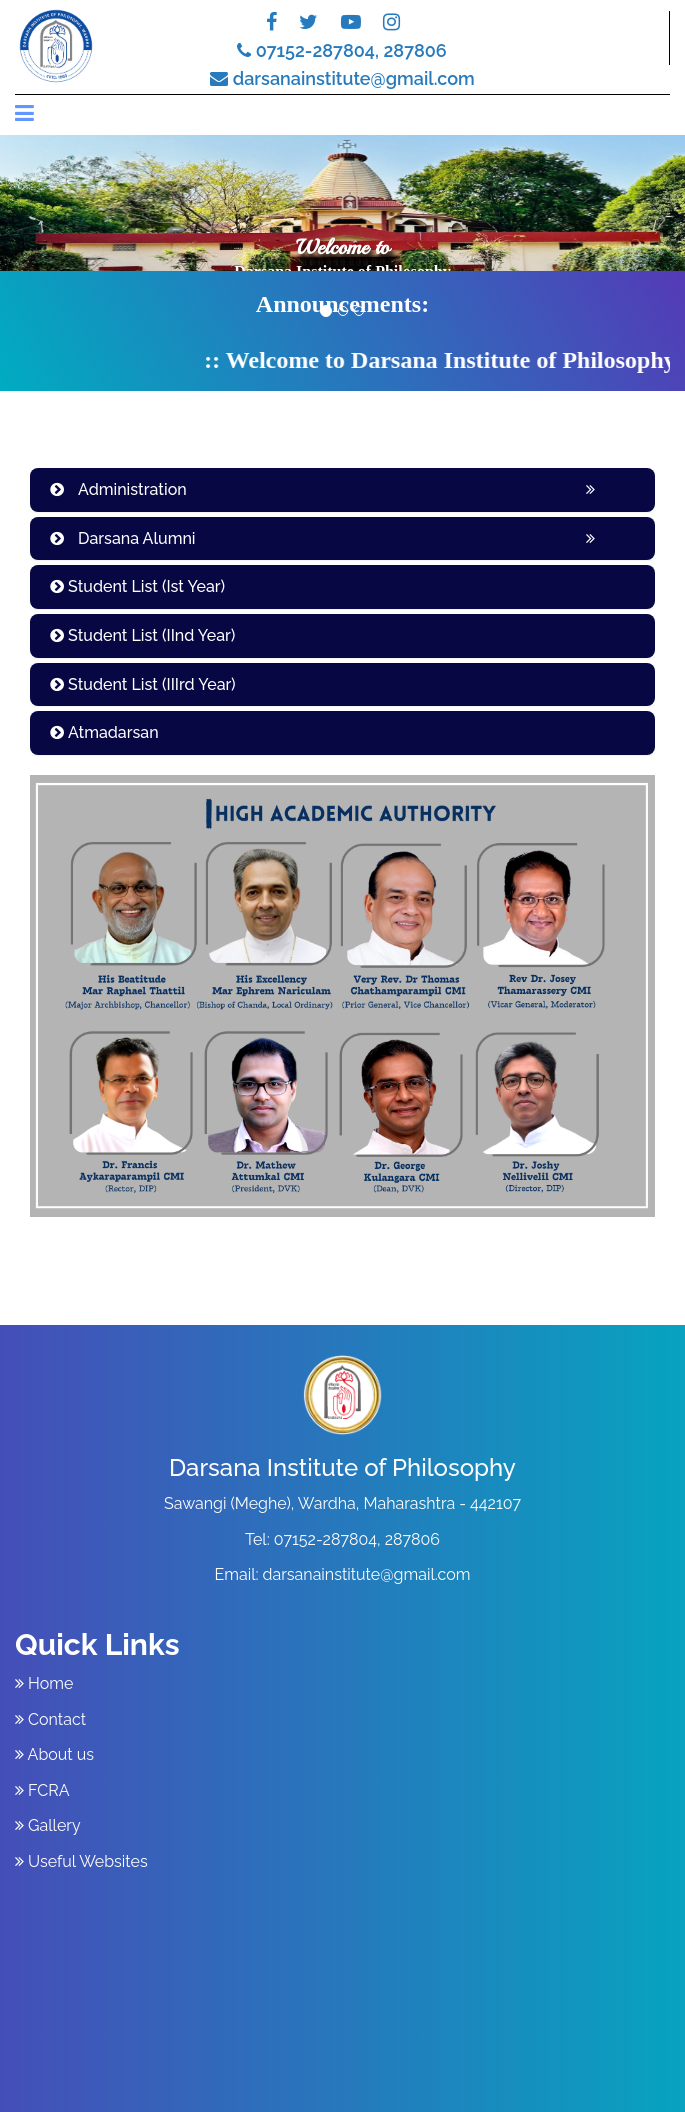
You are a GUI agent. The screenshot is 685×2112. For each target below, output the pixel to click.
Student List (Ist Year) (137, 586)
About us (54, 1754)
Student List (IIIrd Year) (143, 684)
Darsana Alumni (123, 538)
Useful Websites (81, 1861)
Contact (50, 1719)
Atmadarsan (104, 732)
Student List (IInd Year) (142, 635)
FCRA (42, 1790)
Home (44, 1683)
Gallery (48, 1825)
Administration (118, 489)
